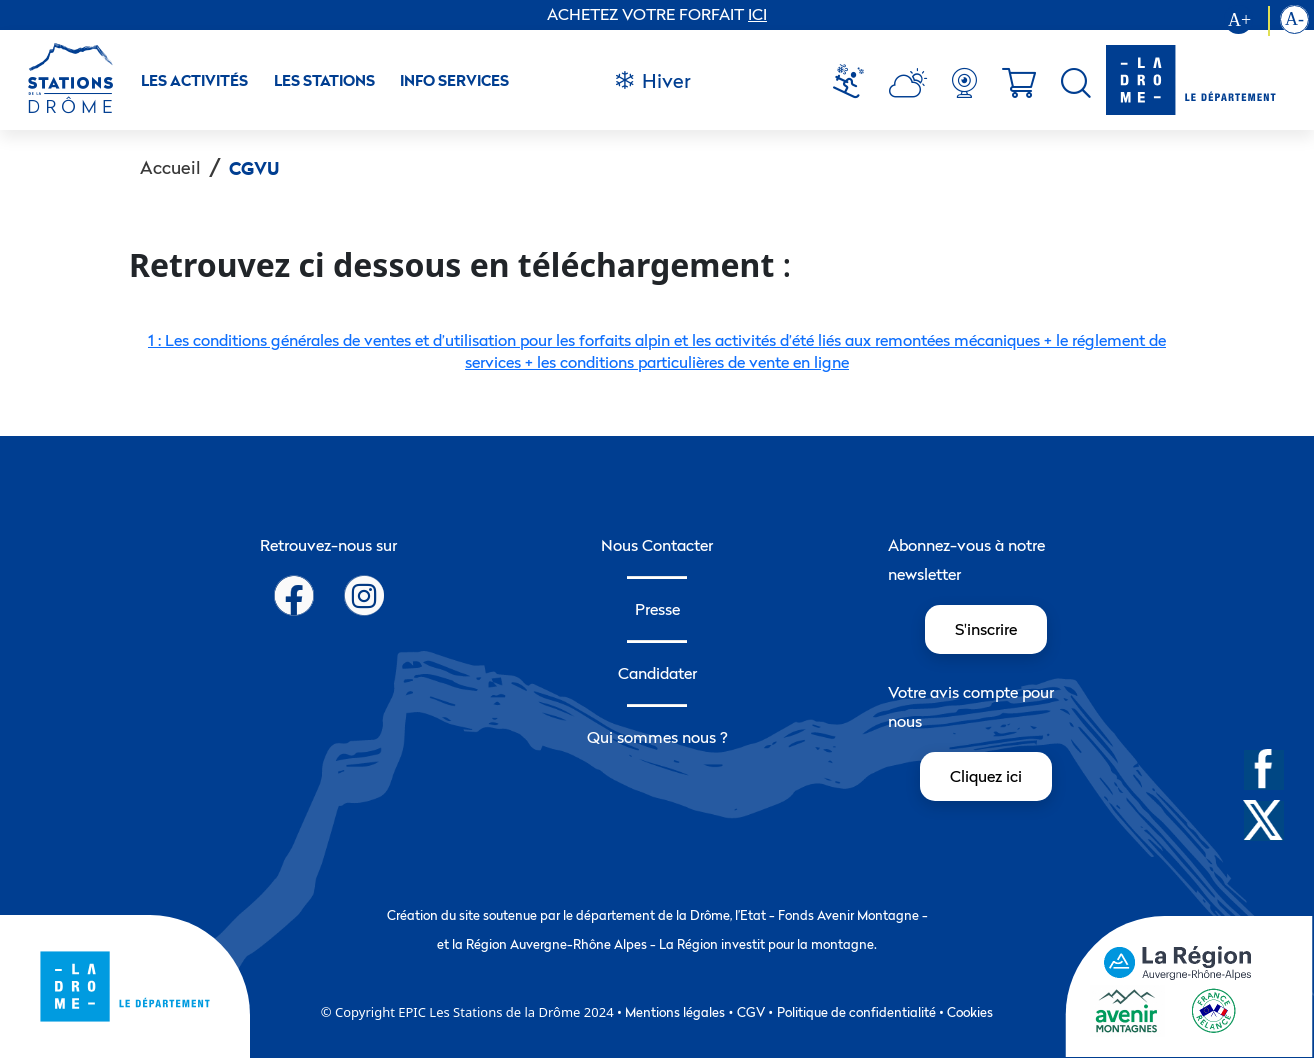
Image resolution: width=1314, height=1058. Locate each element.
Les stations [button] (324, 80)
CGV (751, 1012)
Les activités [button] (194, 80)
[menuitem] (856, 83)
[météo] (856, 83)
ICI (757, 14)
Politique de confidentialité (856, 1012)
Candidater (657, 673)
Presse (657, 609)
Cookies (970, 1012)
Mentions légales (675, 1012)
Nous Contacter (657, 545)
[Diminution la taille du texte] (1294, 21)
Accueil (170, 167)
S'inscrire (986, 629)
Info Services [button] (454, 80)
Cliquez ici (986, 776)
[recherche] (1076, 83)
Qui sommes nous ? (657, 737)
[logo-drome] (1191, 80)
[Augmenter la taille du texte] (1247, 21)
